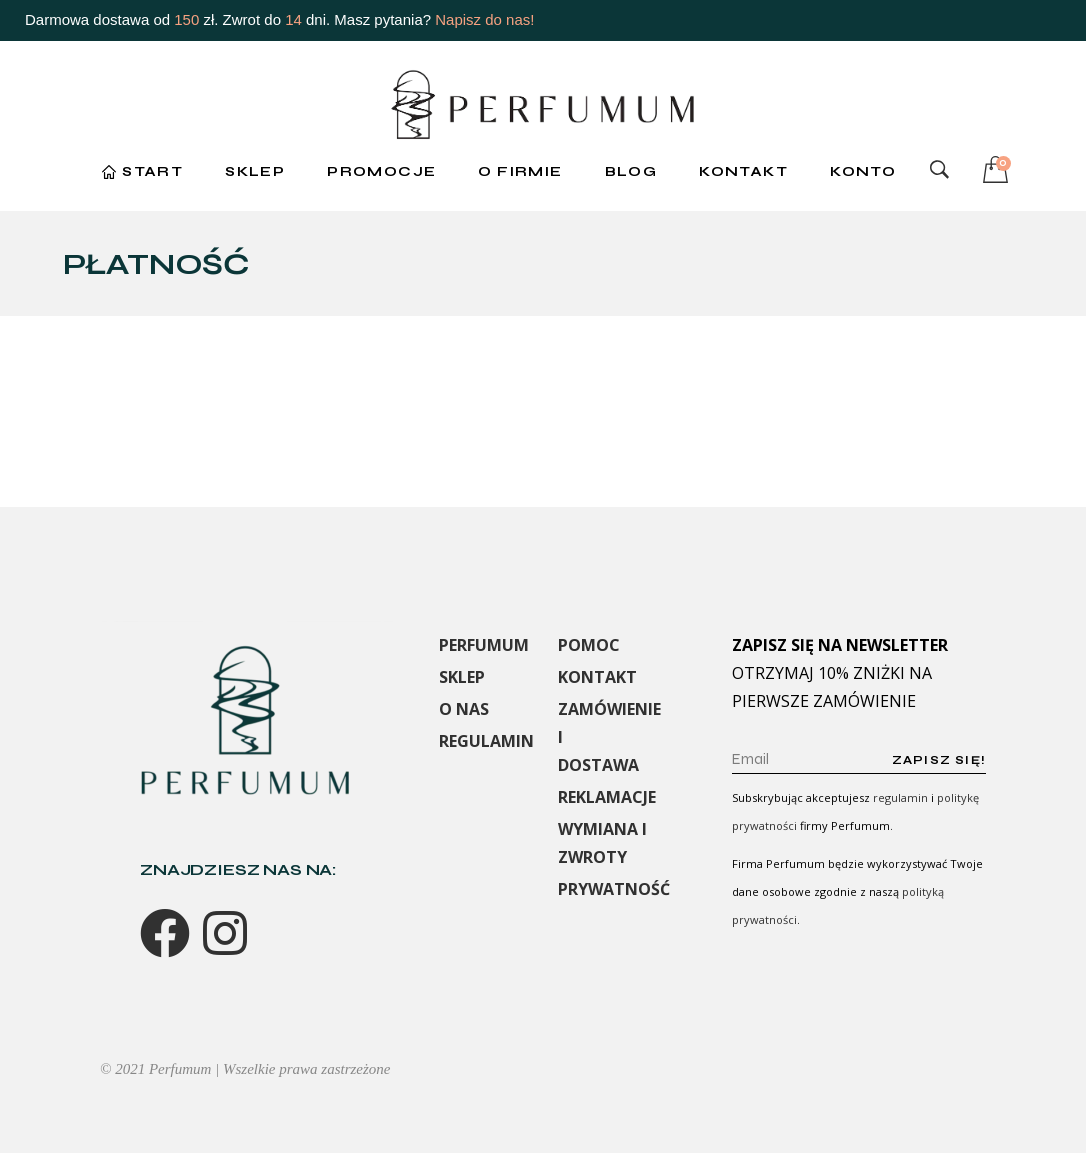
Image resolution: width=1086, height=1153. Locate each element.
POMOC (589, 645)
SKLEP (462, 677)
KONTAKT (597, 677)
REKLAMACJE (607, 797)
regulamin (900, 797)
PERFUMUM (484, 645)
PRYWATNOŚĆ (614, 889)
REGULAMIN (486, 741)
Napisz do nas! (484, 19)
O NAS (464, 709)
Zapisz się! (939, 760)
